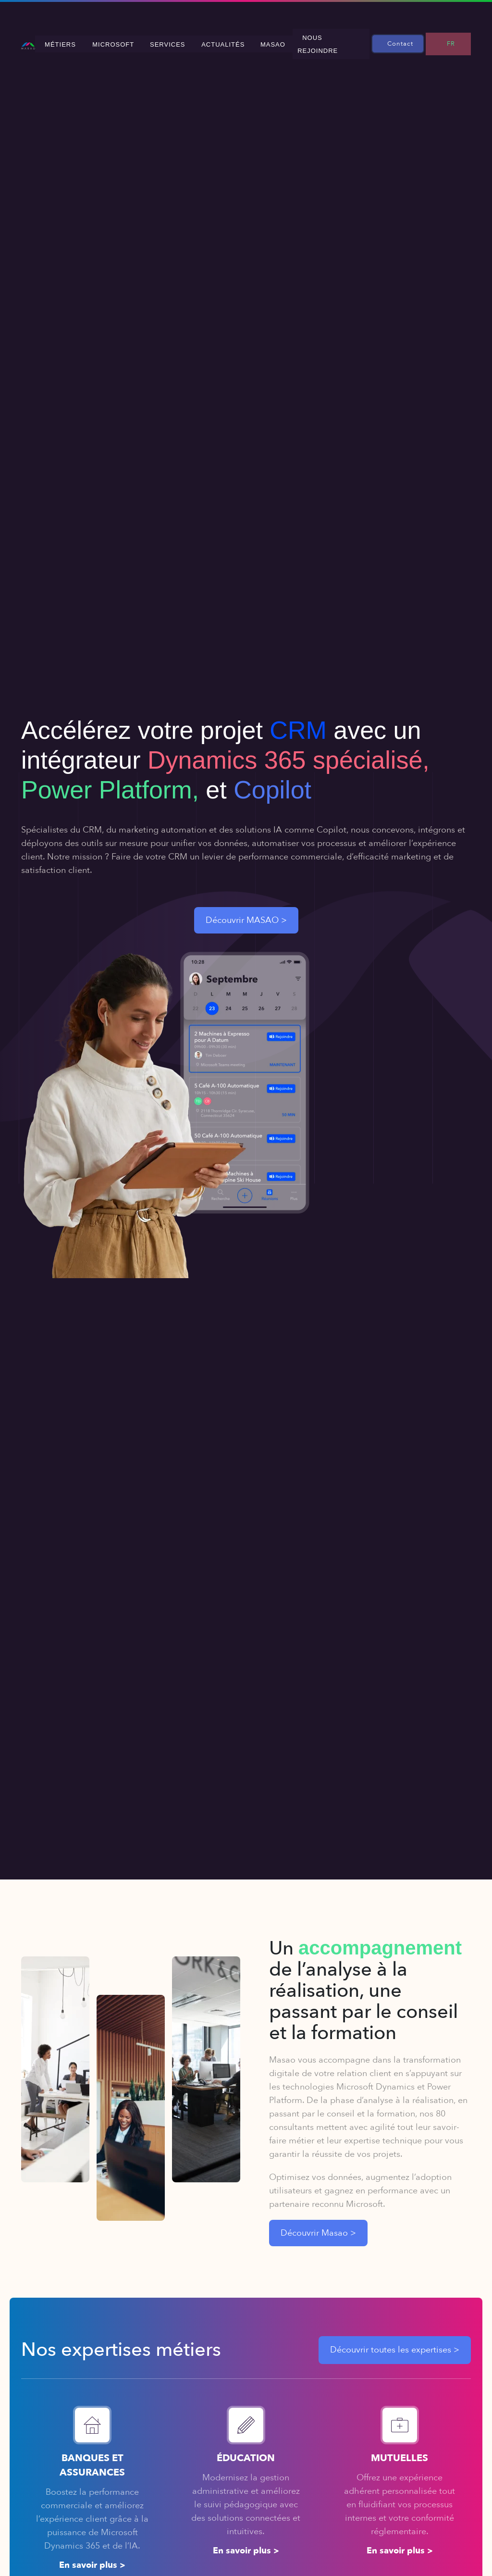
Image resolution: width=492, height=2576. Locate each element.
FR (455, 39)
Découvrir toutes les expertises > (394, 2342)
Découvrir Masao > (318, 2225)
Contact (410, 39)
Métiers (102, 39)
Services (197, 39)
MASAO (289, 39)
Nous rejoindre (343, 39)
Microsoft (149, 39)
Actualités (246, 39)
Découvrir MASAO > (246, 913)
